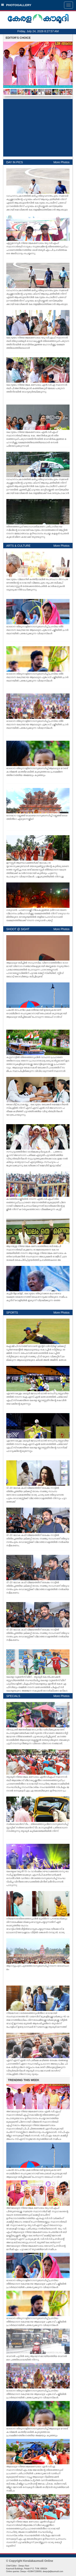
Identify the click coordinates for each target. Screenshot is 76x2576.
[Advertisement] (38, 127)
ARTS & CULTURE (18, 545)
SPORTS (12, 1312)
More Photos (62, 162)
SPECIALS (13, 1696)
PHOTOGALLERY (16, 5)
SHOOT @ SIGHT (17, 929)
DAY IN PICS (14, 162)
